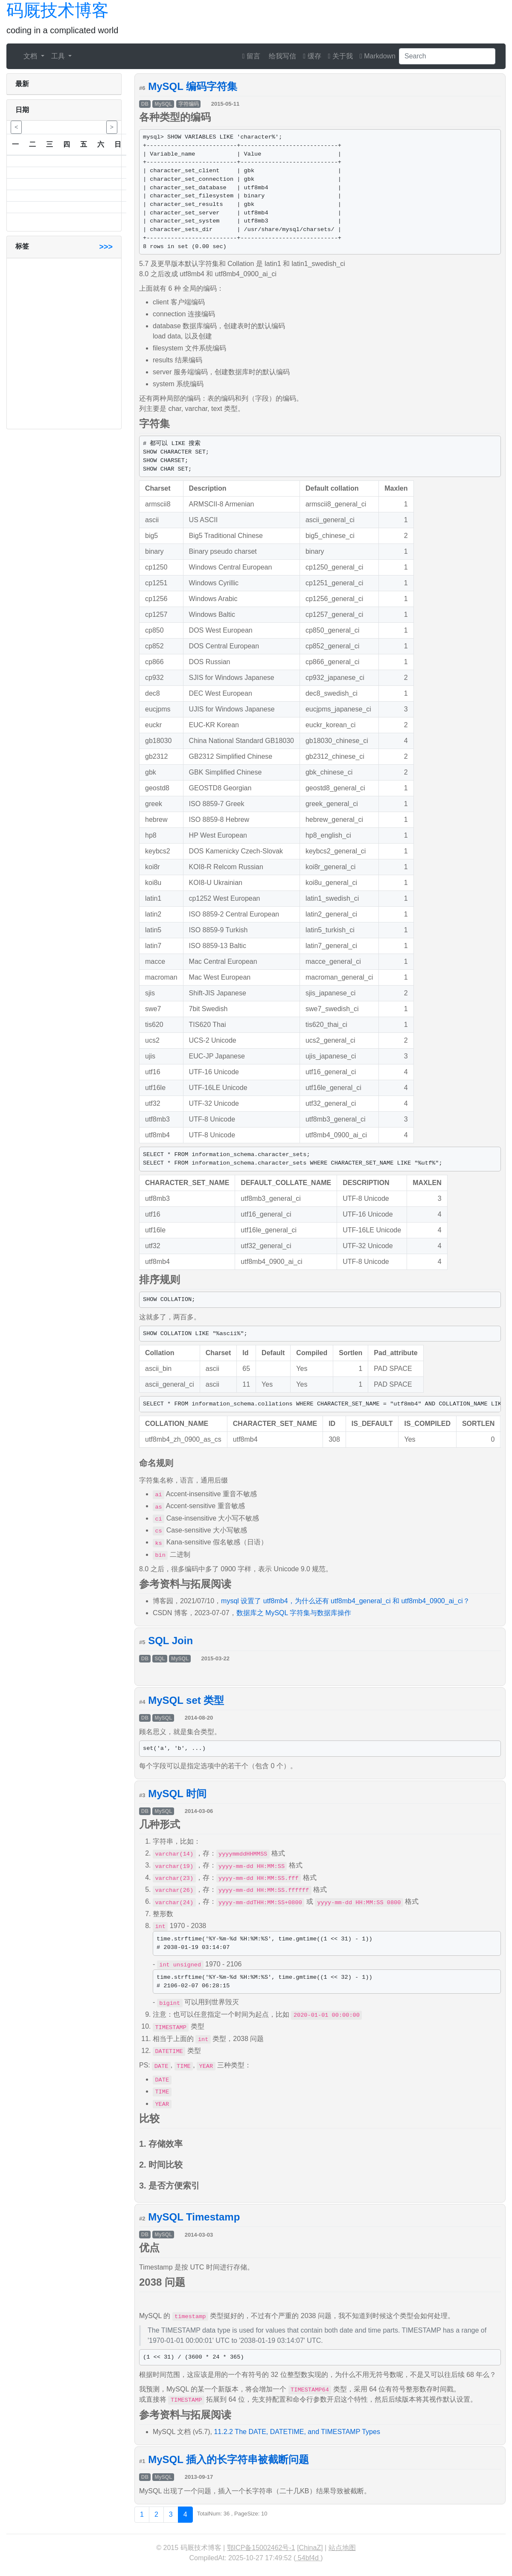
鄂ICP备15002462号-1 (261, 2547)
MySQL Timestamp (194, 2217)
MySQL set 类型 (186, 1700)
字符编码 (188, 104)
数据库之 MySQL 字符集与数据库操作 (294, 1612)
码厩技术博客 (57, 10)
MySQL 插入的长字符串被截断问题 (228, 2459)
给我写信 (281, 56)
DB (144, 104)
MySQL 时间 (177, 1793)
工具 (59, 56)
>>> (106, 247)
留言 (251, 56)
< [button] (16, 127)
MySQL (163, 104)
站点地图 (342, 2547)
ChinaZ (310, 2547)
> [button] (111, 127)
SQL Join (170, 1640)
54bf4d (308, 2558)
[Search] (447, 56)
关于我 (340, 56)
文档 (31, 56)
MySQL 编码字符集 (192, 86)
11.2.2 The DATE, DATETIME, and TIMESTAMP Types (297, 2431)
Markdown (378, 56)
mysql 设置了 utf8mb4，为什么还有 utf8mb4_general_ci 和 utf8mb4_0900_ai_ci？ (345, 1601)
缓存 (312, 56)
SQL (159, 1659)
